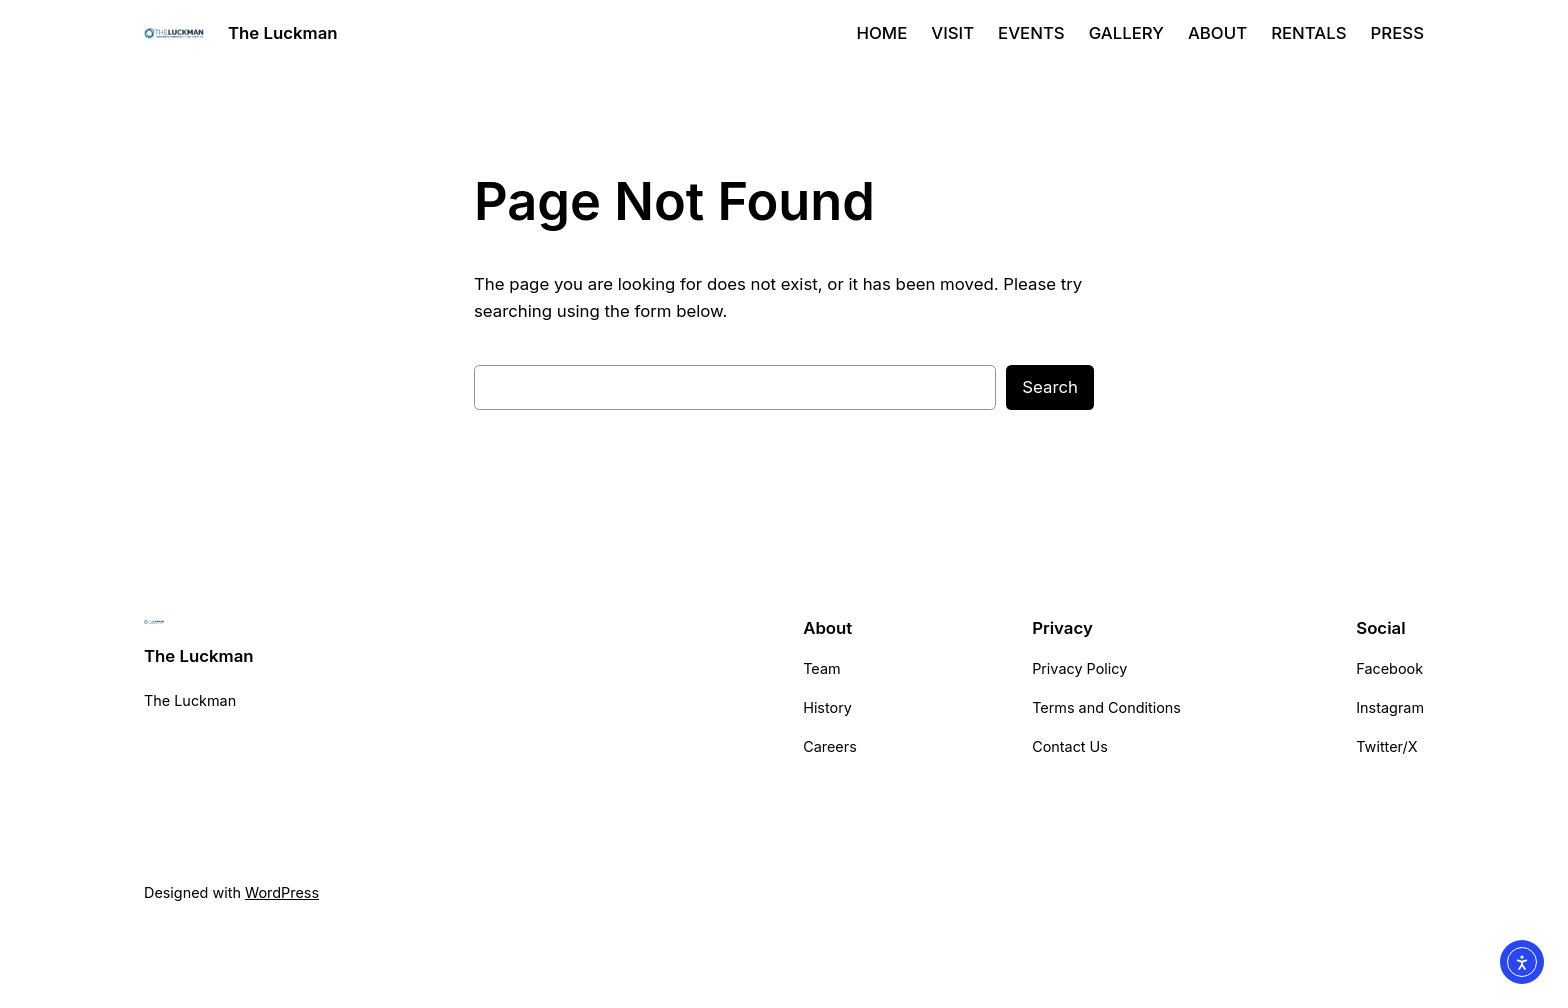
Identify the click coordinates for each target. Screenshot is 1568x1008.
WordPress (282, 892)
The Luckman (283, 33)
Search (1050, 387)
